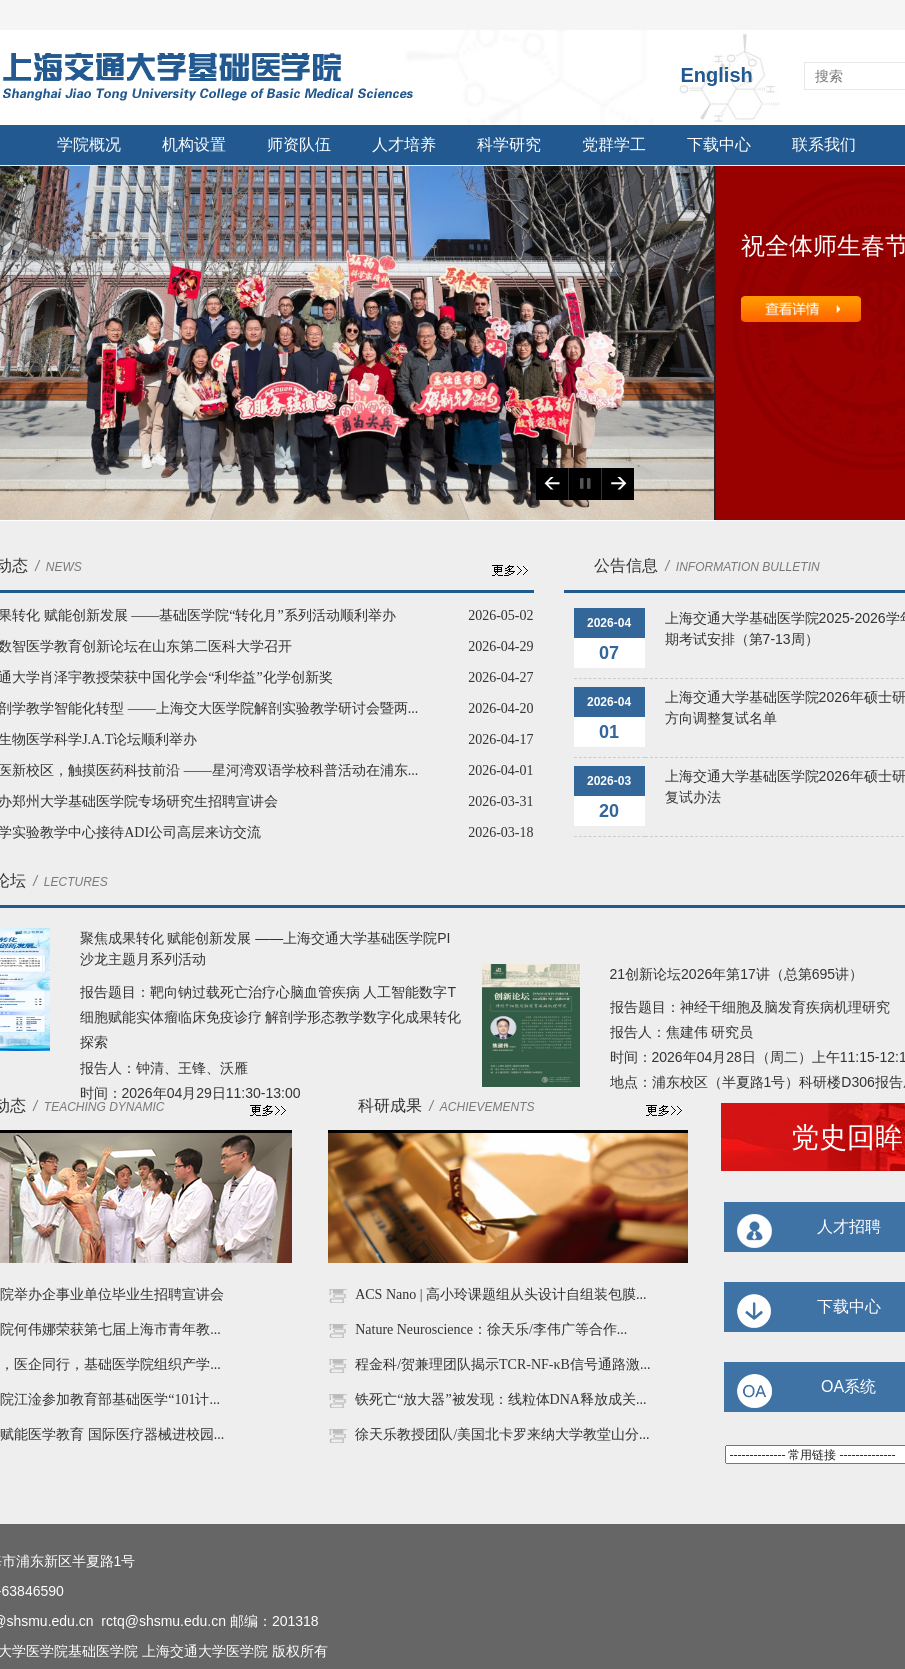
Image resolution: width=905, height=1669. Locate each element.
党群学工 (614, 144)
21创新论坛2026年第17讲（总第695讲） (737, 974)
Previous (552, 484)
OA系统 (848, 1386)
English (717, 75)
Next (617, 484)
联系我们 (824, 144)
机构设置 (194, 144)
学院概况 (89, 144)
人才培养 (404, 144)
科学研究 (509, 144)
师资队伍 (299, 144)
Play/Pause (584, 484)
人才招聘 (849, 1226)
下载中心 (719, 144)
